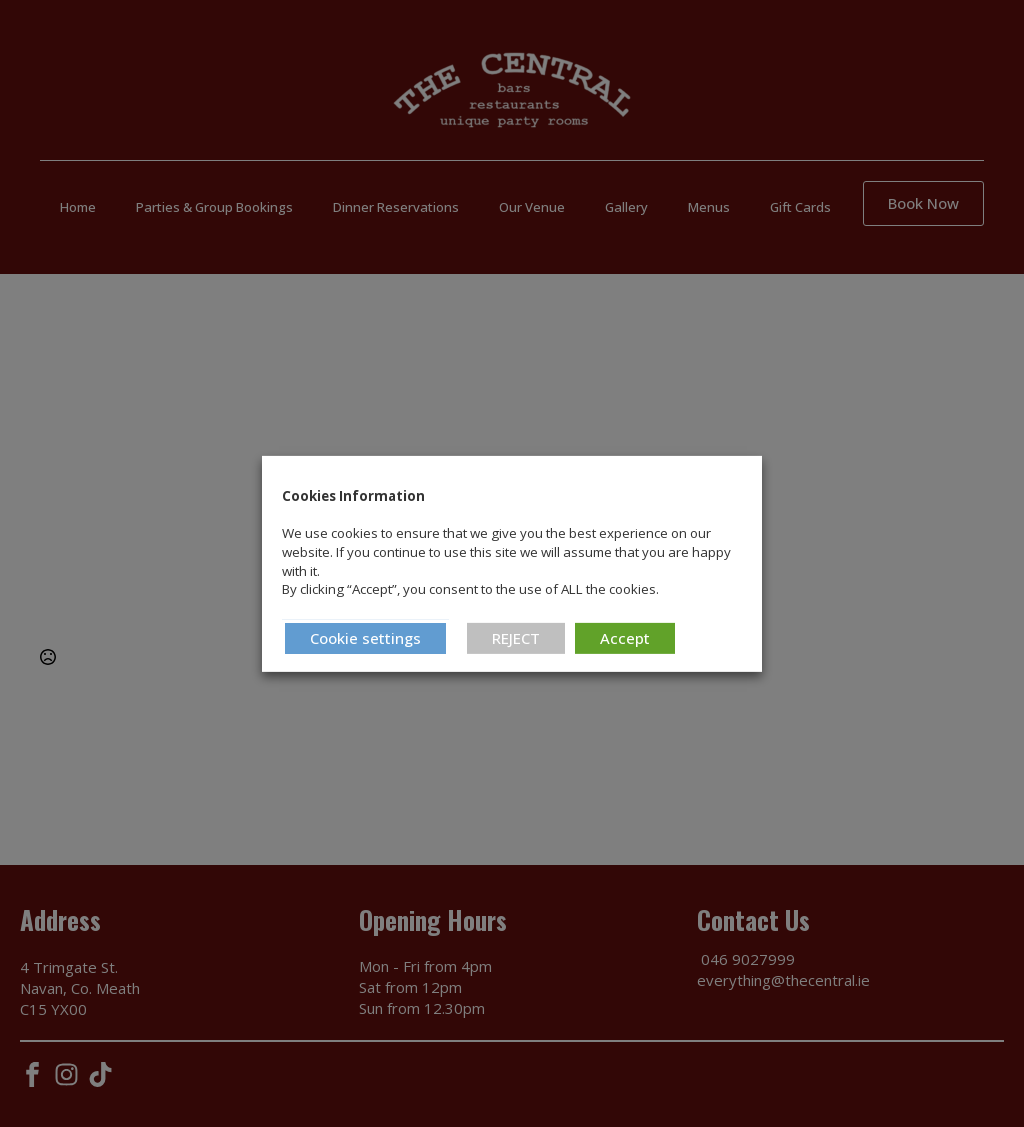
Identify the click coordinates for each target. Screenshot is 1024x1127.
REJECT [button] (516, 638)
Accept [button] (625, 638)
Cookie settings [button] (365, 638)
